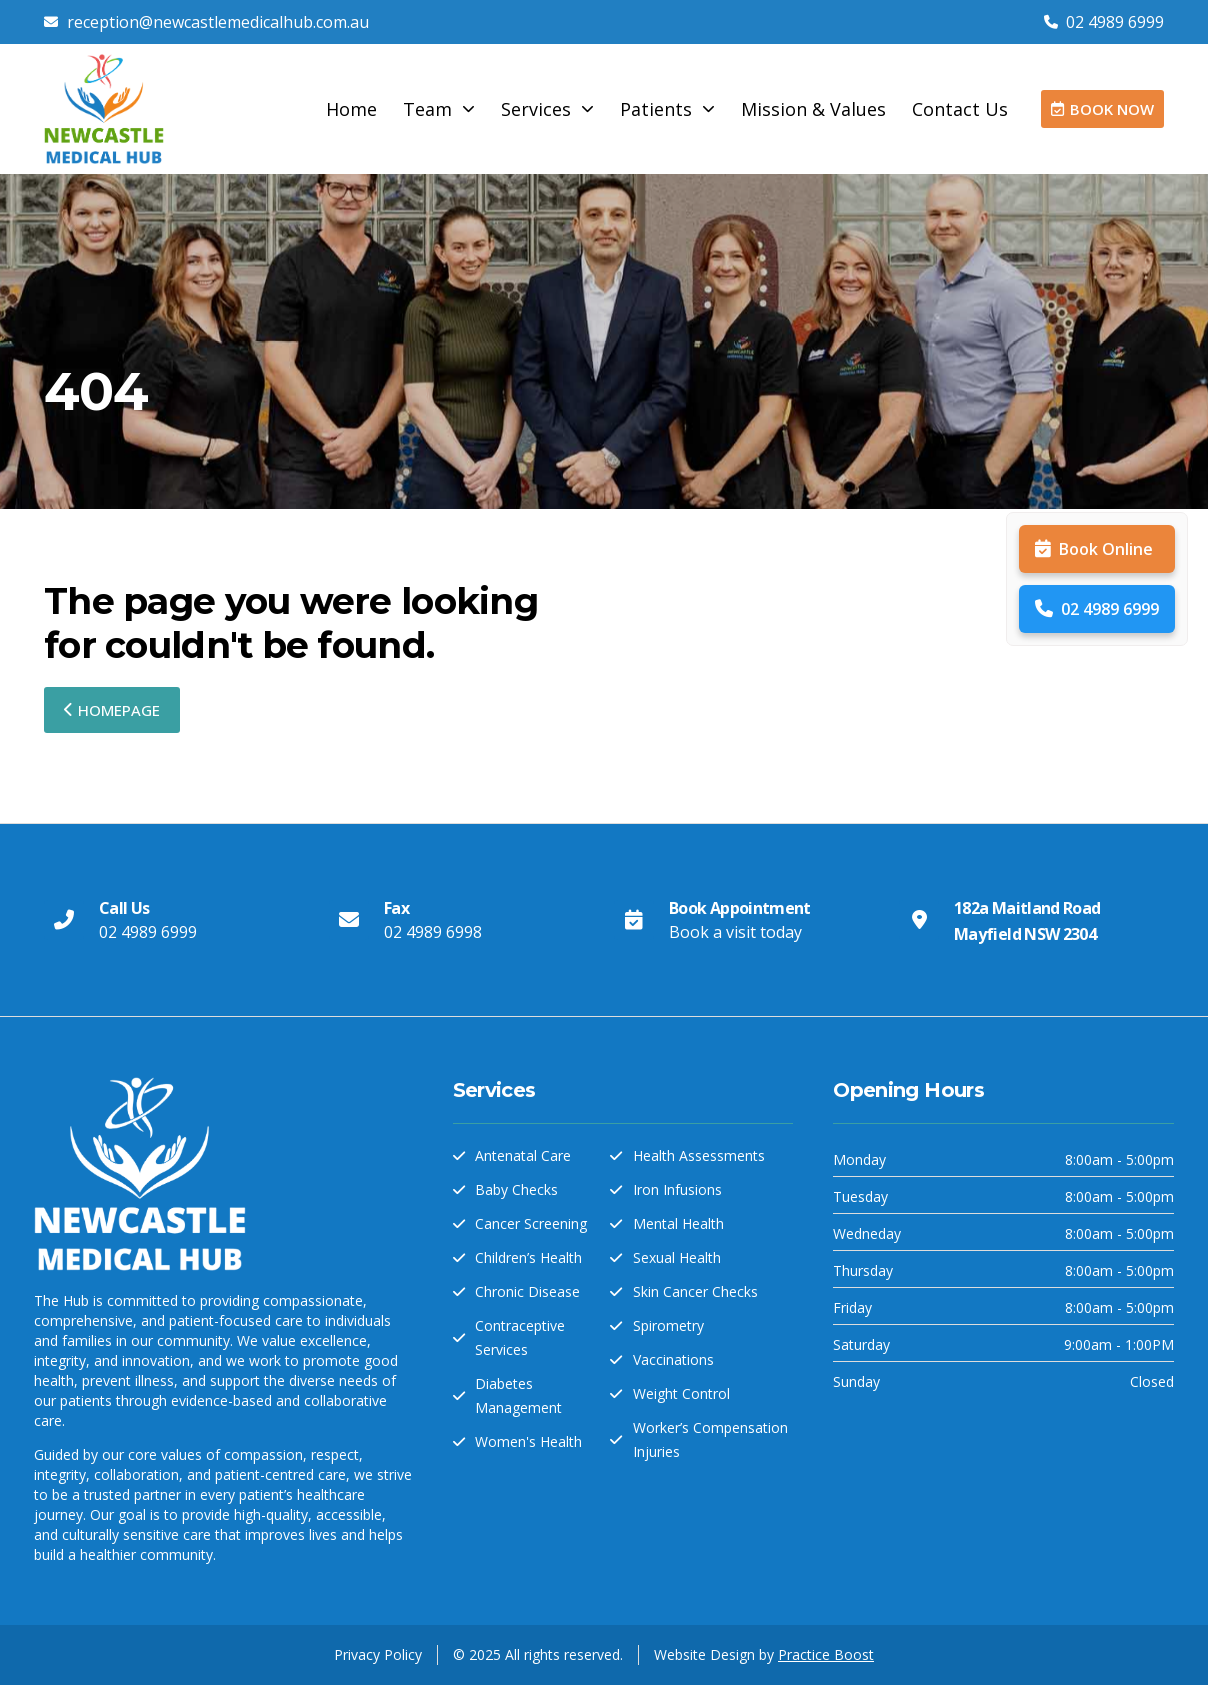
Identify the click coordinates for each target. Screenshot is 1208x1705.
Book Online (1094, 549)
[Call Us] (64, 920)
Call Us (124, 908)
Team (439, 109)
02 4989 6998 (433, 932)
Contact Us (960, 109)
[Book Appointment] (634, 920)
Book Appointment (740, 908)
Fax (396, 908)
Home (351, 109)
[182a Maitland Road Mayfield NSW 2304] (919, 920)
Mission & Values (813, 109)
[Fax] (349, 920)
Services (547, 109)
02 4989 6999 (1097, 609)
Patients (667, 109)
